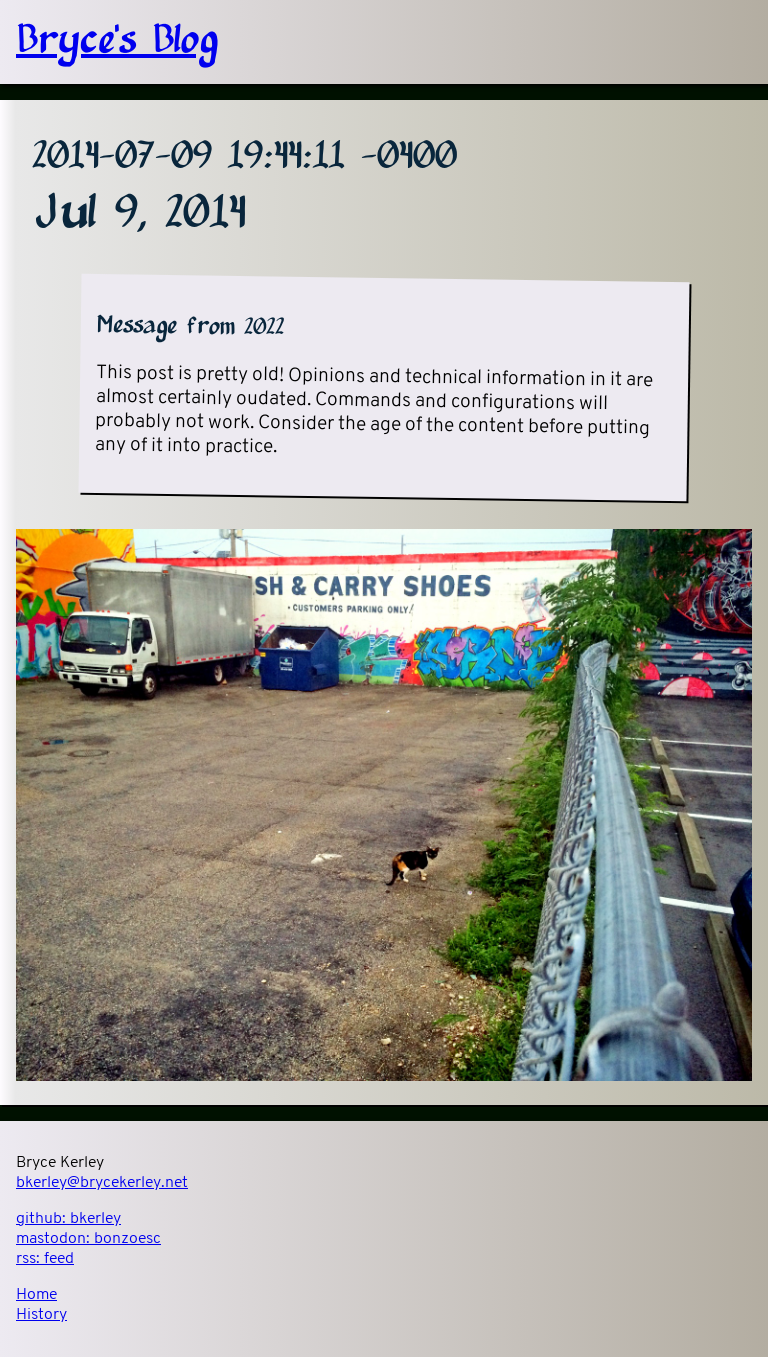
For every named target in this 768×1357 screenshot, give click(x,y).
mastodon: (88, 1239)
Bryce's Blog (117, 42)
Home (36, 1295)
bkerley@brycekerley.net (102, 1183)
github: (68, 1219)
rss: (45, 1259)
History (41, 1315)
